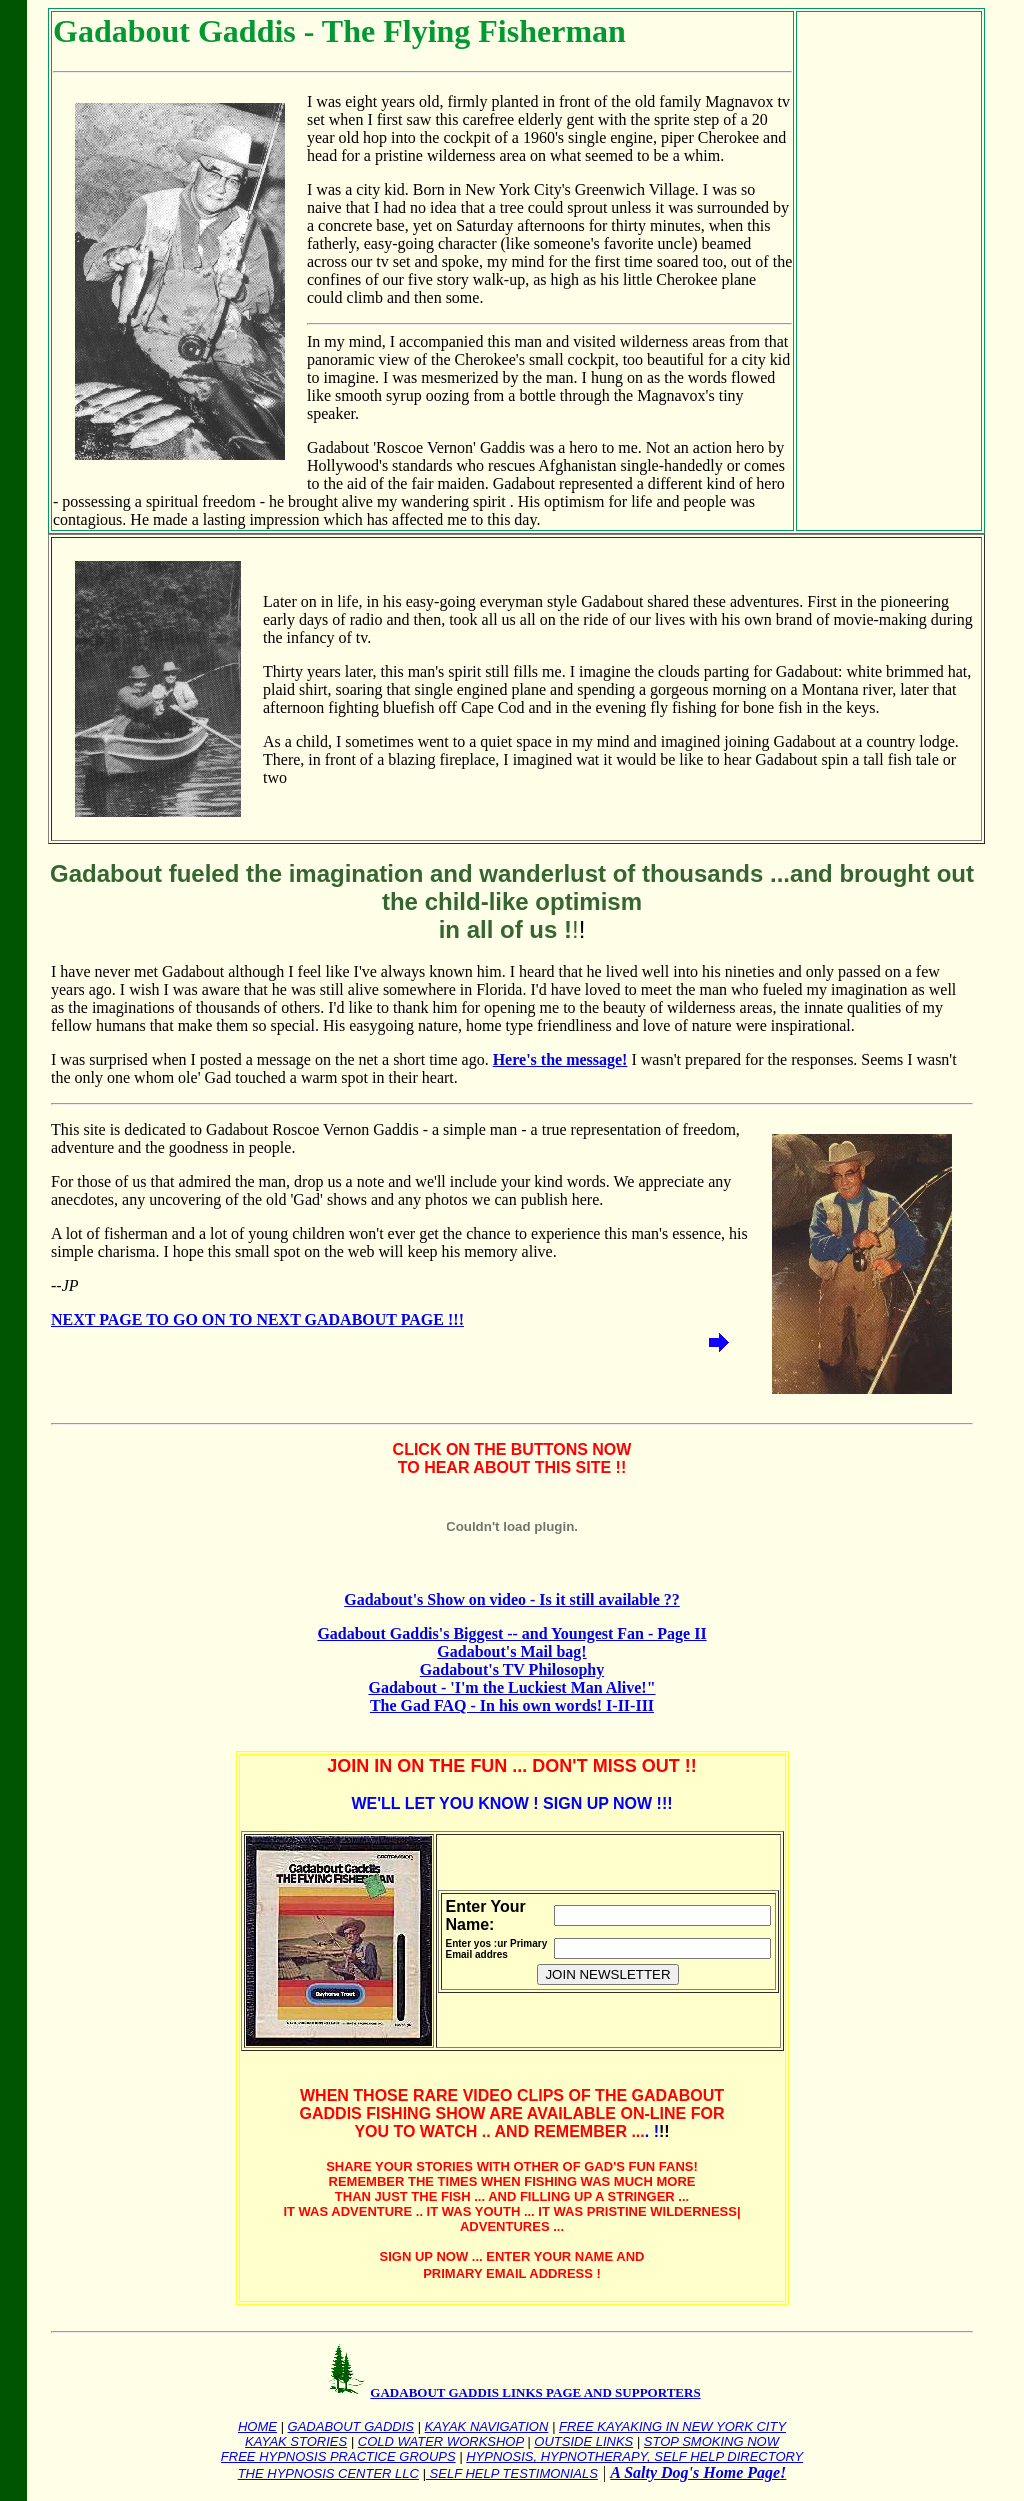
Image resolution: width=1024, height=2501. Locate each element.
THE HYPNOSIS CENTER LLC (328, 2473)
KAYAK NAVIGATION (487, 2426)
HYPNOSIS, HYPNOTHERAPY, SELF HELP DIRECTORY (634, 2456)
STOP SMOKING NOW (711, 2441)
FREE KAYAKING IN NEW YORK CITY (672, 2426)
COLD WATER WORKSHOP (441, 2441)
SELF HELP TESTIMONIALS (512, 2473)
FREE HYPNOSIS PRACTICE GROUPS (338, 2456)
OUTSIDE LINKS (583, 2441)
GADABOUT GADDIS (351, 2426)
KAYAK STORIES (296, 2441)
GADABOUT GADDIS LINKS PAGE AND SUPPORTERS (535, 2392)
